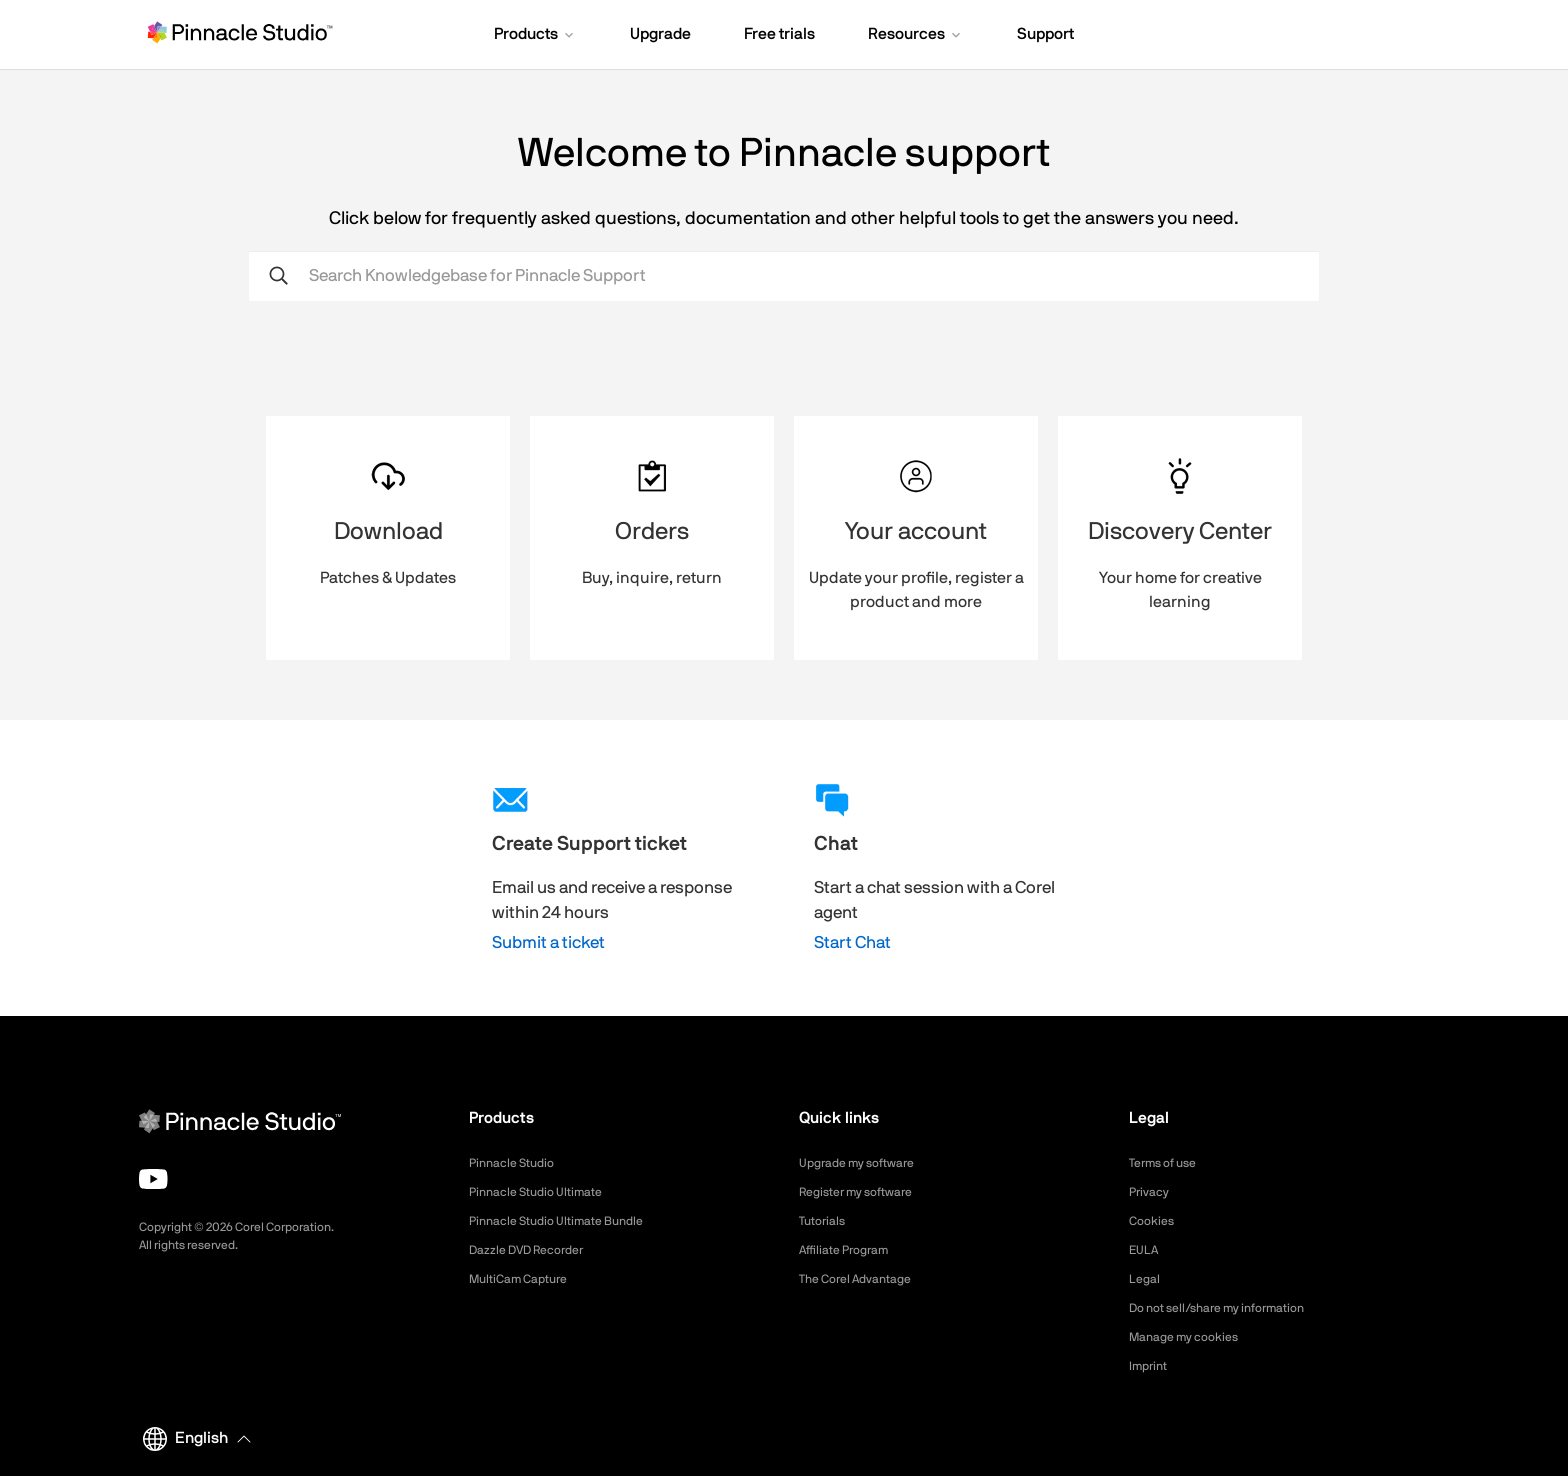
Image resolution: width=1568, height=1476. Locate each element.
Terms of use (1169, 1163)
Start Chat (852, 942)
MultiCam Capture (526, 1279)
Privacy (1152, 1192)
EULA (1146, 1250)
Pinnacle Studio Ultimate (545, 1192)
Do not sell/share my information (1232, 1308)
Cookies (1154, 1221)
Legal (1146, 1279)
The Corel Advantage (864, 1279)
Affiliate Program (851, 1250)
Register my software (866, 1192)
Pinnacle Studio (517, 1163)
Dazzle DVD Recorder (537, 1250)
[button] (535, 36)
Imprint (1151, 1366)
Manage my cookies (1192, 1337)
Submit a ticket (548, 942)
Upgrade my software (866, 1163)
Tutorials (825, 1221)
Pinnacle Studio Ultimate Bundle (569, 1221)
